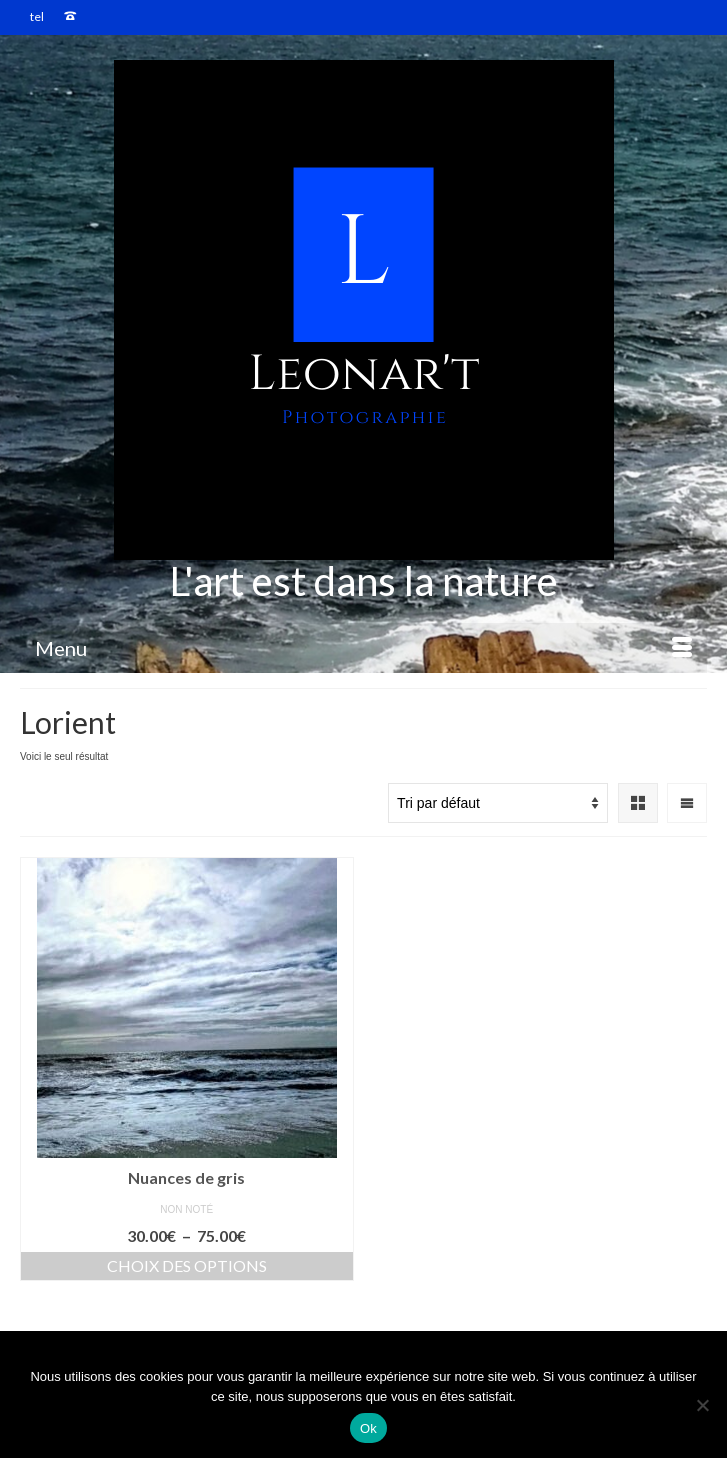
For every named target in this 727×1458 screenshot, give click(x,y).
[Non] (702, 1405)
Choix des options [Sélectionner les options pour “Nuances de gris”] (187, 1265)
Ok (368, 1428)
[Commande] (498, 803)
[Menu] (363, 648)
